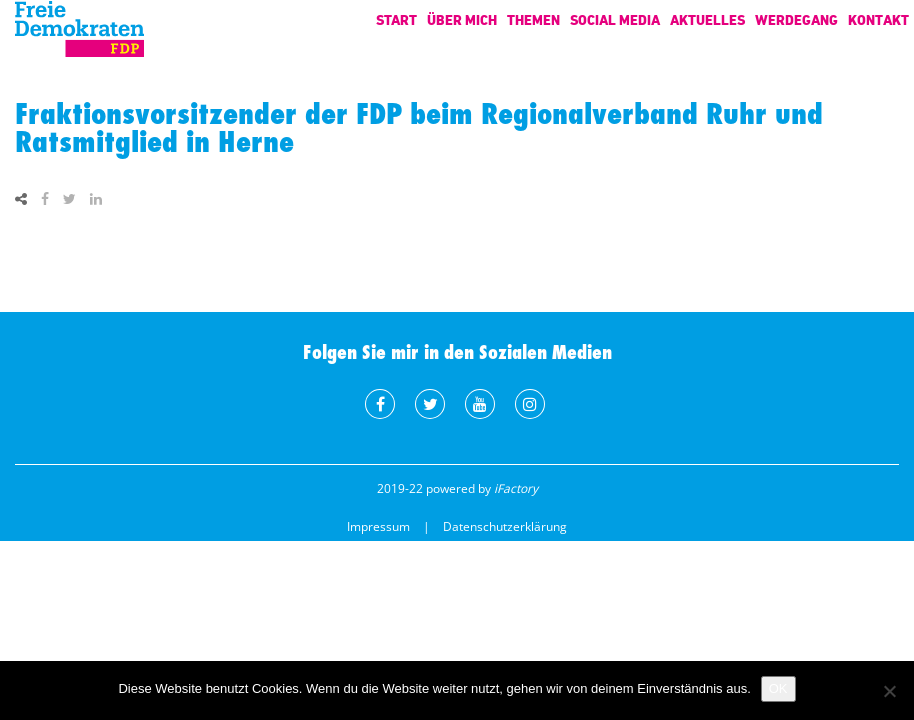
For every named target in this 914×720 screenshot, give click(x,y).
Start (396, 19)
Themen (533, 19)
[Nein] (889, 691)
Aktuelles (707, 19)
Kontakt (878, 19)
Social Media (615, 19)
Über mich (462, 19)
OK (778, 688)
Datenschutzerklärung (505, 526)
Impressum (378, 526)
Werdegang (796, 19)
